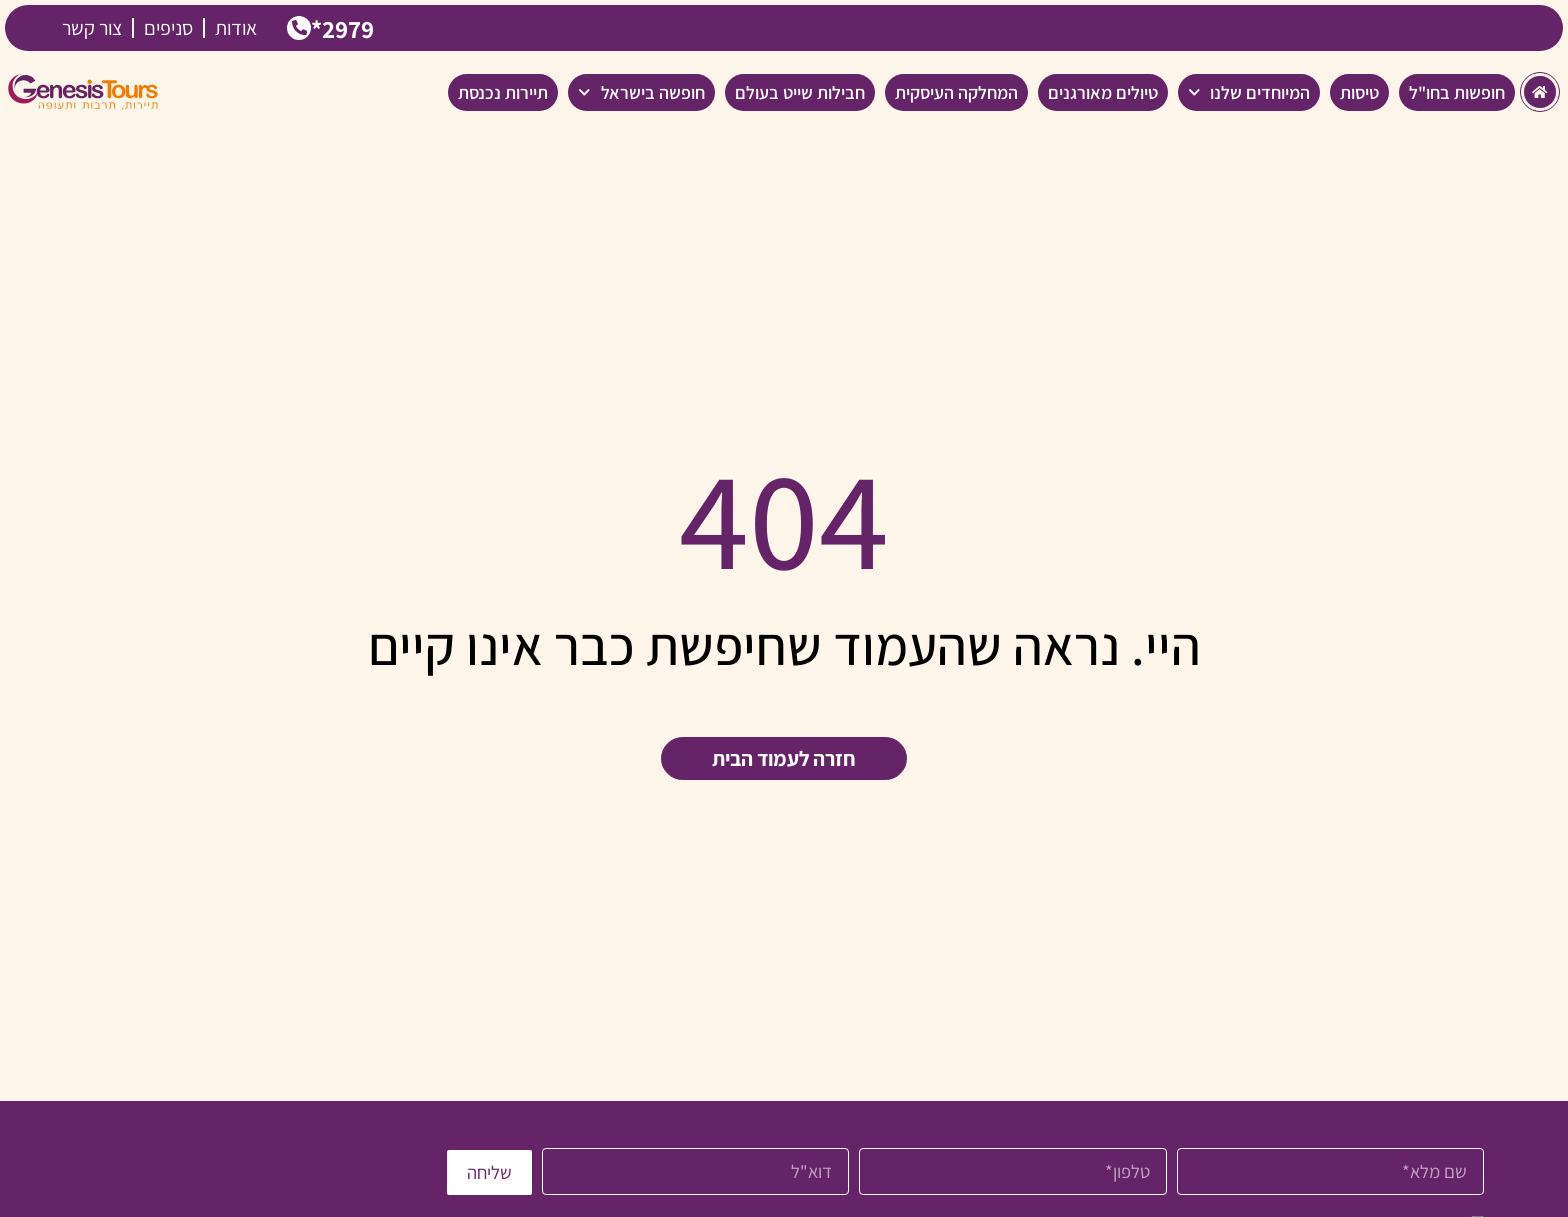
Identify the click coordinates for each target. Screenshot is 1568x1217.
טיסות (1359, 91)
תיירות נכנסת (503, 91)
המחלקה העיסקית (956, 91)
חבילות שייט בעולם (800, 91)
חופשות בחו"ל (1457, 91)
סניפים (168, 28)
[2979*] (300, 28)
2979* (345, 27)
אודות (236, 28)
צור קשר (92, 28)
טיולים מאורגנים (1103, 91)
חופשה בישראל (641, 91)
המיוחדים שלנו (1249, 91)
